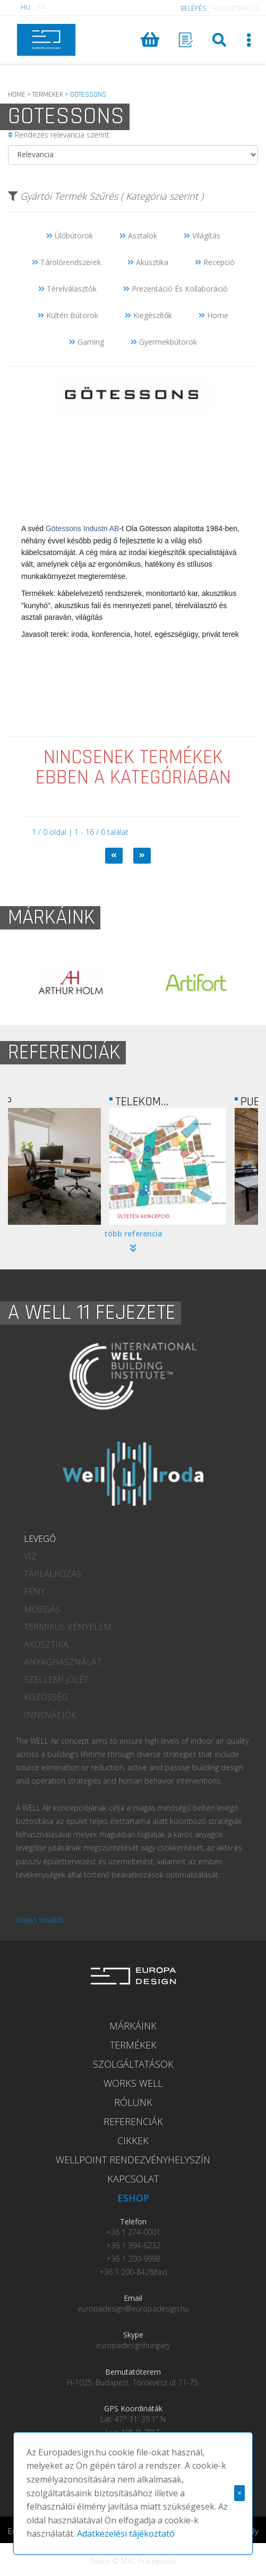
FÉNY (34, 1591)
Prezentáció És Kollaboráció (175, 289)
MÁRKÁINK (133, 2025)
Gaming (86, 342)
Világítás (202, 236)
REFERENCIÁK (133, 2121)
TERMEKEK (47, 94)
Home (213, 315)
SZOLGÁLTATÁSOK (133, 2064)
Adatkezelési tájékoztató (126, 2533)
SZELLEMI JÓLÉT (56, 1679)
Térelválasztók (67, 289)
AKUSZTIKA (46, 1644)
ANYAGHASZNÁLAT (62, 1662)
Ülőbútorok (69, 236)
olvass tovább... (42, 1920)
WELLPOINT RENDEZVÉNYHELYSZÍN (133, 2159)
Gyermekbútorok (164, 342)
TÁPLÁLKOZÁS (52, 1574)
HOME (16, 94)
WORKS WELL (133, 2083)
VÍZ (30, 1556)
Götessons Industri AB (82, 528)
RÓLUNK (133, 2102)
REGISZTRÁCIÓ (235, 8)
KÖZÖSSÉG (46, 1697)
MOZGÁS (42, 1609)
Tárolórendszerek (66, 262)
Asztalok (138, 236)
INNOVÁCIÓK (50, 1715)
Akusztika (147, 262)
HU (25, 7)
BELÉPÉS (193, 8)
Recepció (215, 262)
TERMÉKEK (133, 2044)
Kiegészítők (148, 315)
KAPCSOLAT (133, 2178)
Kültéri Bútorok (68, 315)
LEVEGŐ (40, 1539)
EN (41, 7)
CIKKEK (133, 2140)
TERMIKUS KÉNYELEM (67, 1627)
